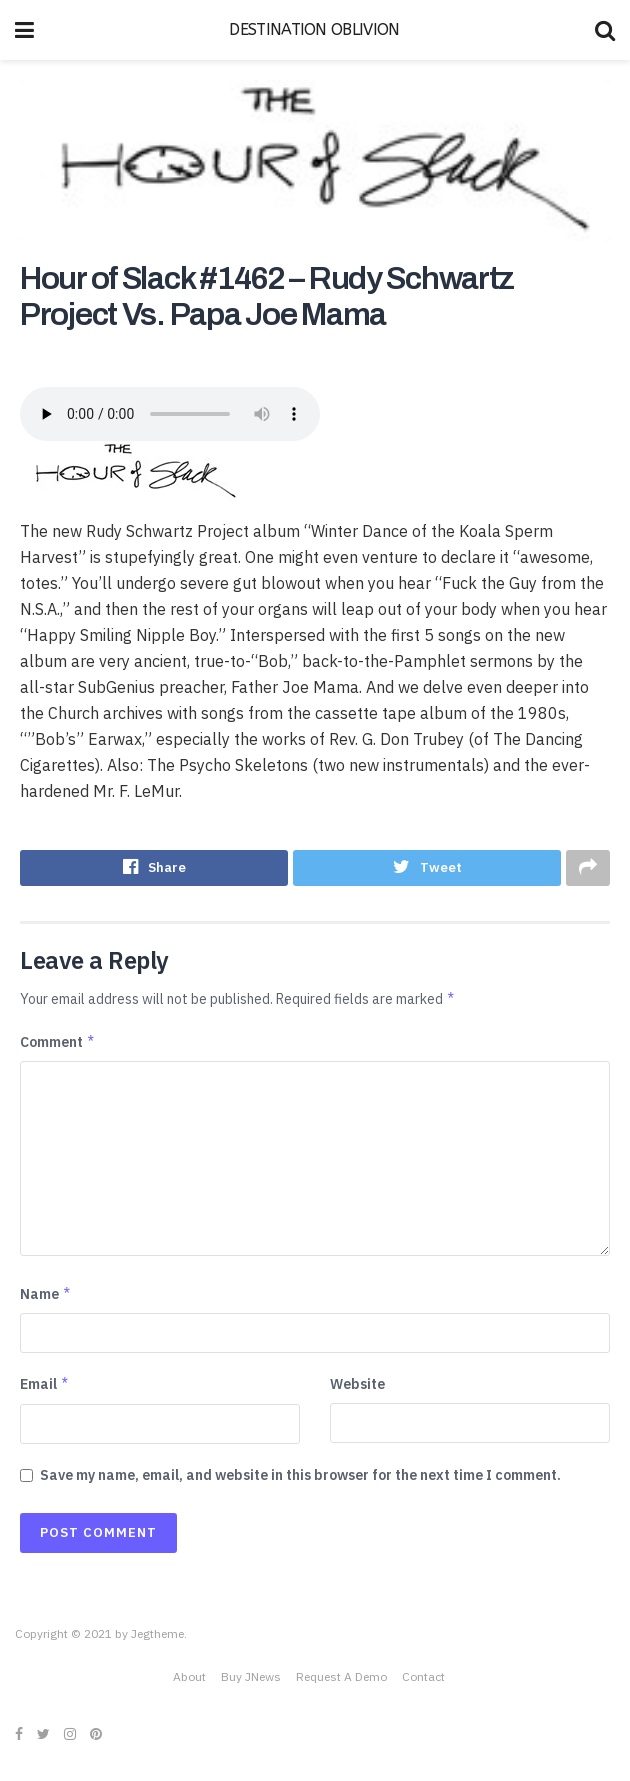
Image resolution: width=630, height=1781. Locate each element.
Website (357, 1386)
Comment (58, 1044)
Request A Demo (341, 1679)
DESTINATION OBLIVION (314, 30)
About (189, 1679)
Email (45, 1386)
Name (46, 1296)
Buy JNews (251, 1679)
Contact (423, 1679)
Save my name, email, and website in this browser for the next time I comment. (300, 1477)
